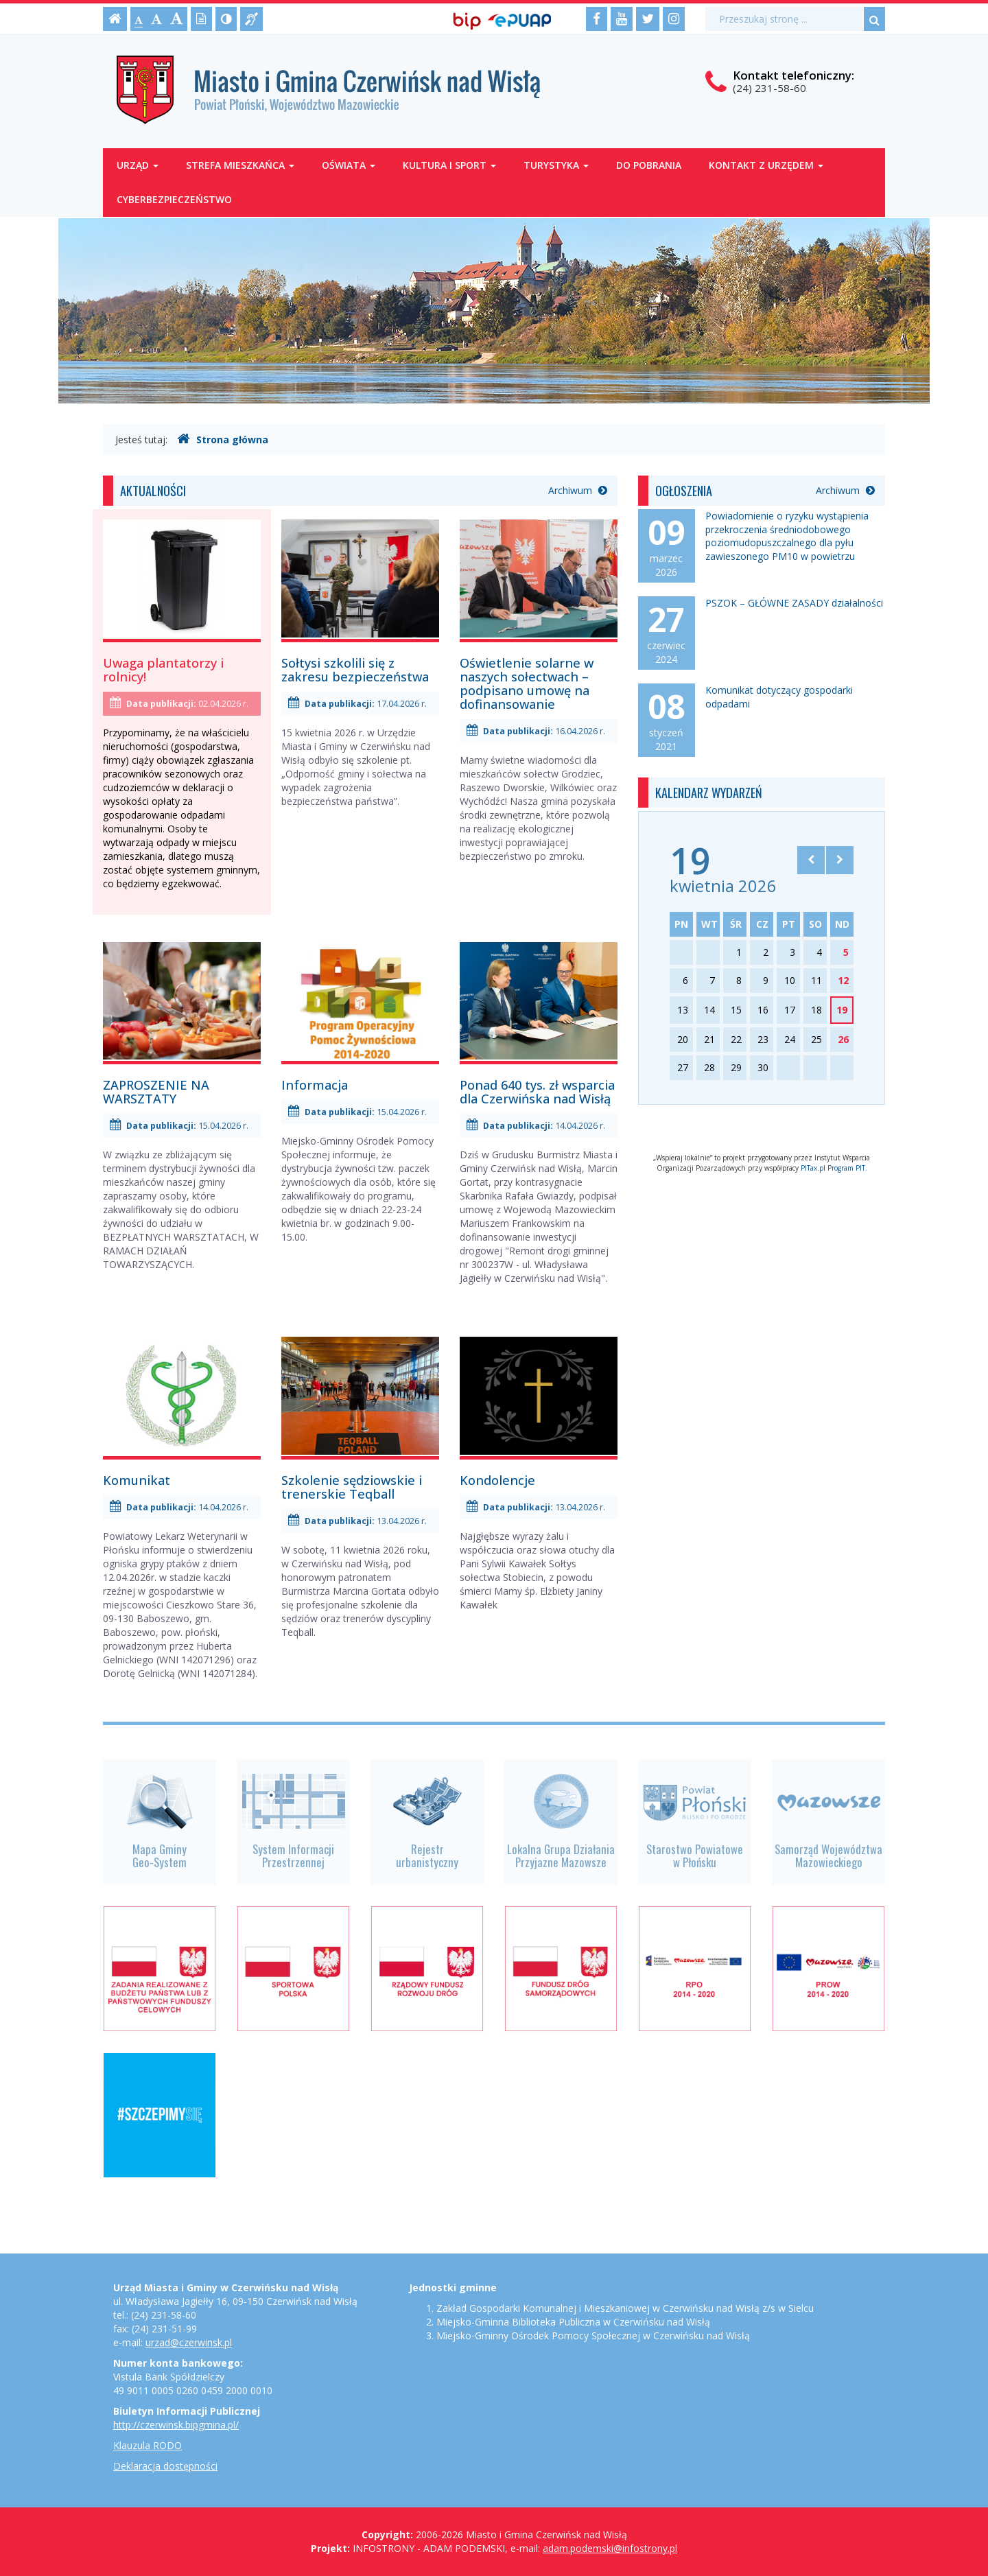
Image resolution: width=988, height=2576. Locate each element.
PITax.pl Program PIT (833, 1168)
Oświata (348, 165)
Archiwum (577, 490)
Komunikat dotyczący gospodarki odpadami (779, 696)
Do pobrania (648, 165)
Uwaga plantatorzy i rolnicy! (163, 670)
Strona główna (222, 439)
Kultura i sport (449, 165)
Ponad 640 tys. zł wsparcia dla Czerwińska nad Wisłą (537, 1092)
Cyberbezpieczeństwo (174, 199)
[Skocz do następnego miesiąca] (840, 860)
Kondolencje (497, 1480)
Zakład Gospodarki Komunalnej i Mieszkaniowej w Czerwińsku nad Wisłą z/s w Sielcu (625, 2308)
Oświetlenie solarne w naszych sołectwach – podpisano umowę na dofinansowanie (526, 683)
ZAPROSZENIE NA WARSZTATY (156, 1092)
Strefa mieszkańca (240, 165)
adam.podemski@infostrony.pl (610, 2548)
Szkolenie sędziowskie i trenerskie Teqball (351, 1487)
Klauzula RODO (147, 2445)
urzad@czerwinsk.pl (188, 2342)
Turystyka (556, 165)
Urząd (137, 165)
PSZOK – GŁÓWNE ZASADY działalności (794, 602)
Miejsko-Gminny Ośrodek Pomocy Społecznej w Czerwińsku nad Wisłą (593, 2335)
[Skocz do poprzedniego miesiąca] (811, 860)
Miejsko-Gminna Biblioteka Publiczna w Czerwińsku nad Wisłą (573, 2321)
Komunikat (136, 1480)
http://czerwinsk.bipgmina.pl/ (176, 2424)
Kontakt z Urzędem (766, 165)
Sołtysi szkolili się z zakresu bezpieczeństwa (355, 670)
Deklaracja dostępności (165, 2465)
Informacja (314, 1085)
